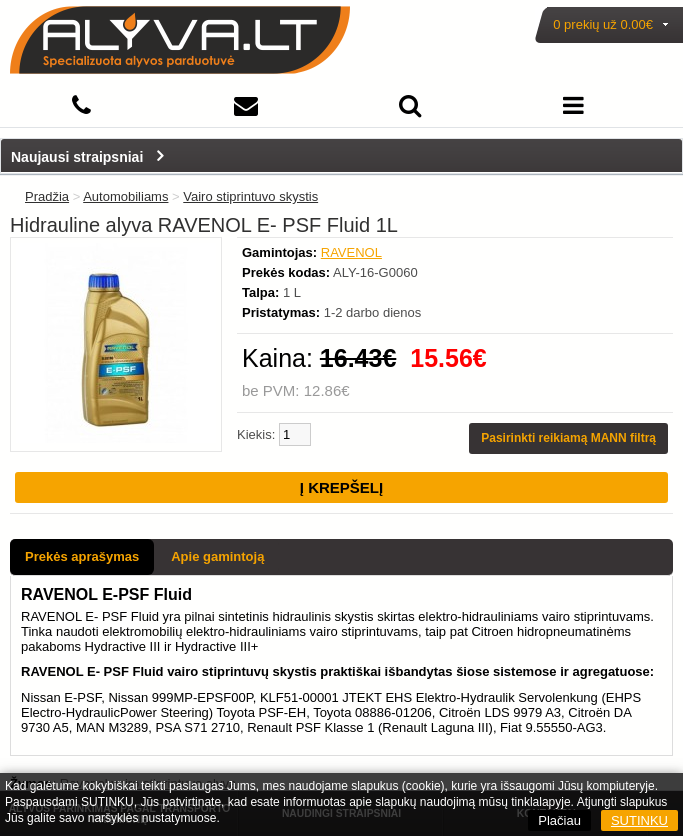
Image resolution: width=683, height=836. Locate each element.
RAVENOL (351, 252)
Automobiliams (125, 196)
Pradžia (47, 196)
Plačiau (559, 820)
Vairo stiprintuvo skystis (250, 196)
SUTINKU (639, 820)
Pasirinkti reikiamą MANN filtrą (568, 438)
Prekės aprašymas (82, 556)
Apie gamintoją (217, 556)
